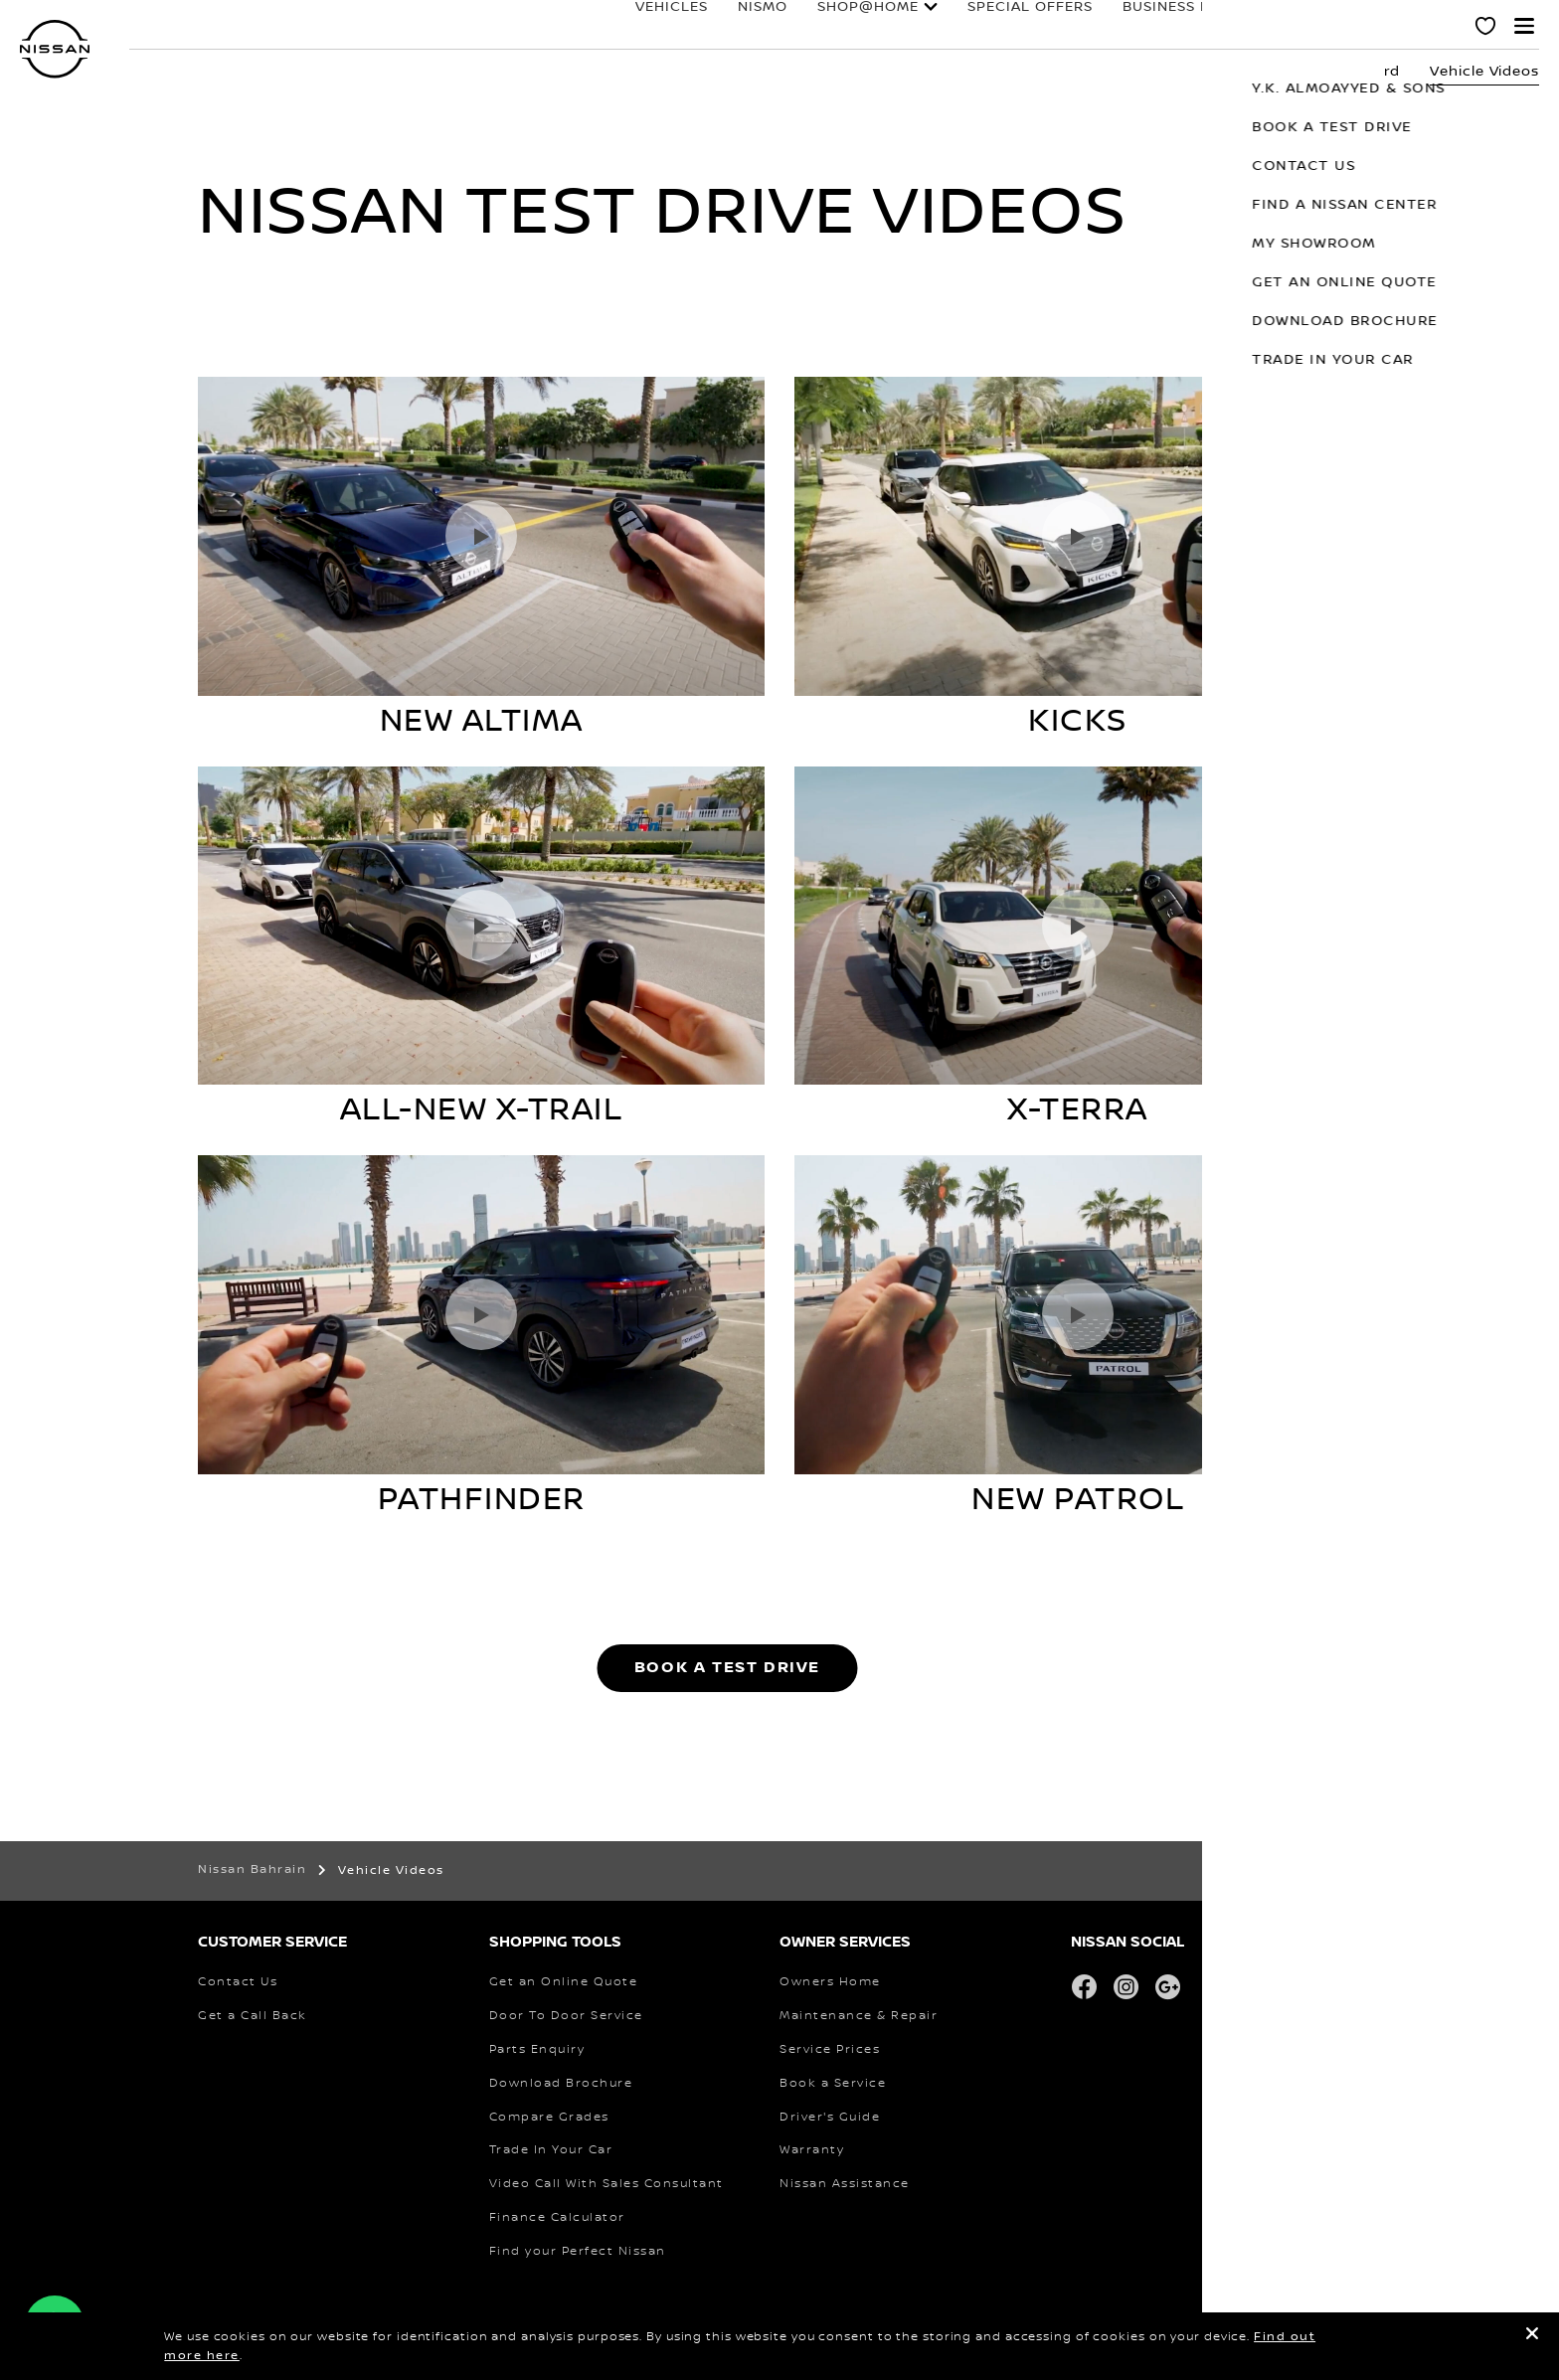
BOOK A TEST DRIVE (727, 1667)
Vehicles (603, 27)
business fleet (1115, 27)
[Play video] (481, 536)
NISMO (694, 27)
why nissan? (1370, 27)
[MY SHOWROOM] (1486, 29)
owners (1239, 27)
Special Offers (961, 27)
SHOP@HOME (799, 27)
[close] (1532, 2336)
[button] (1524, 26)
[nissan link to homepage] (54, 49)
